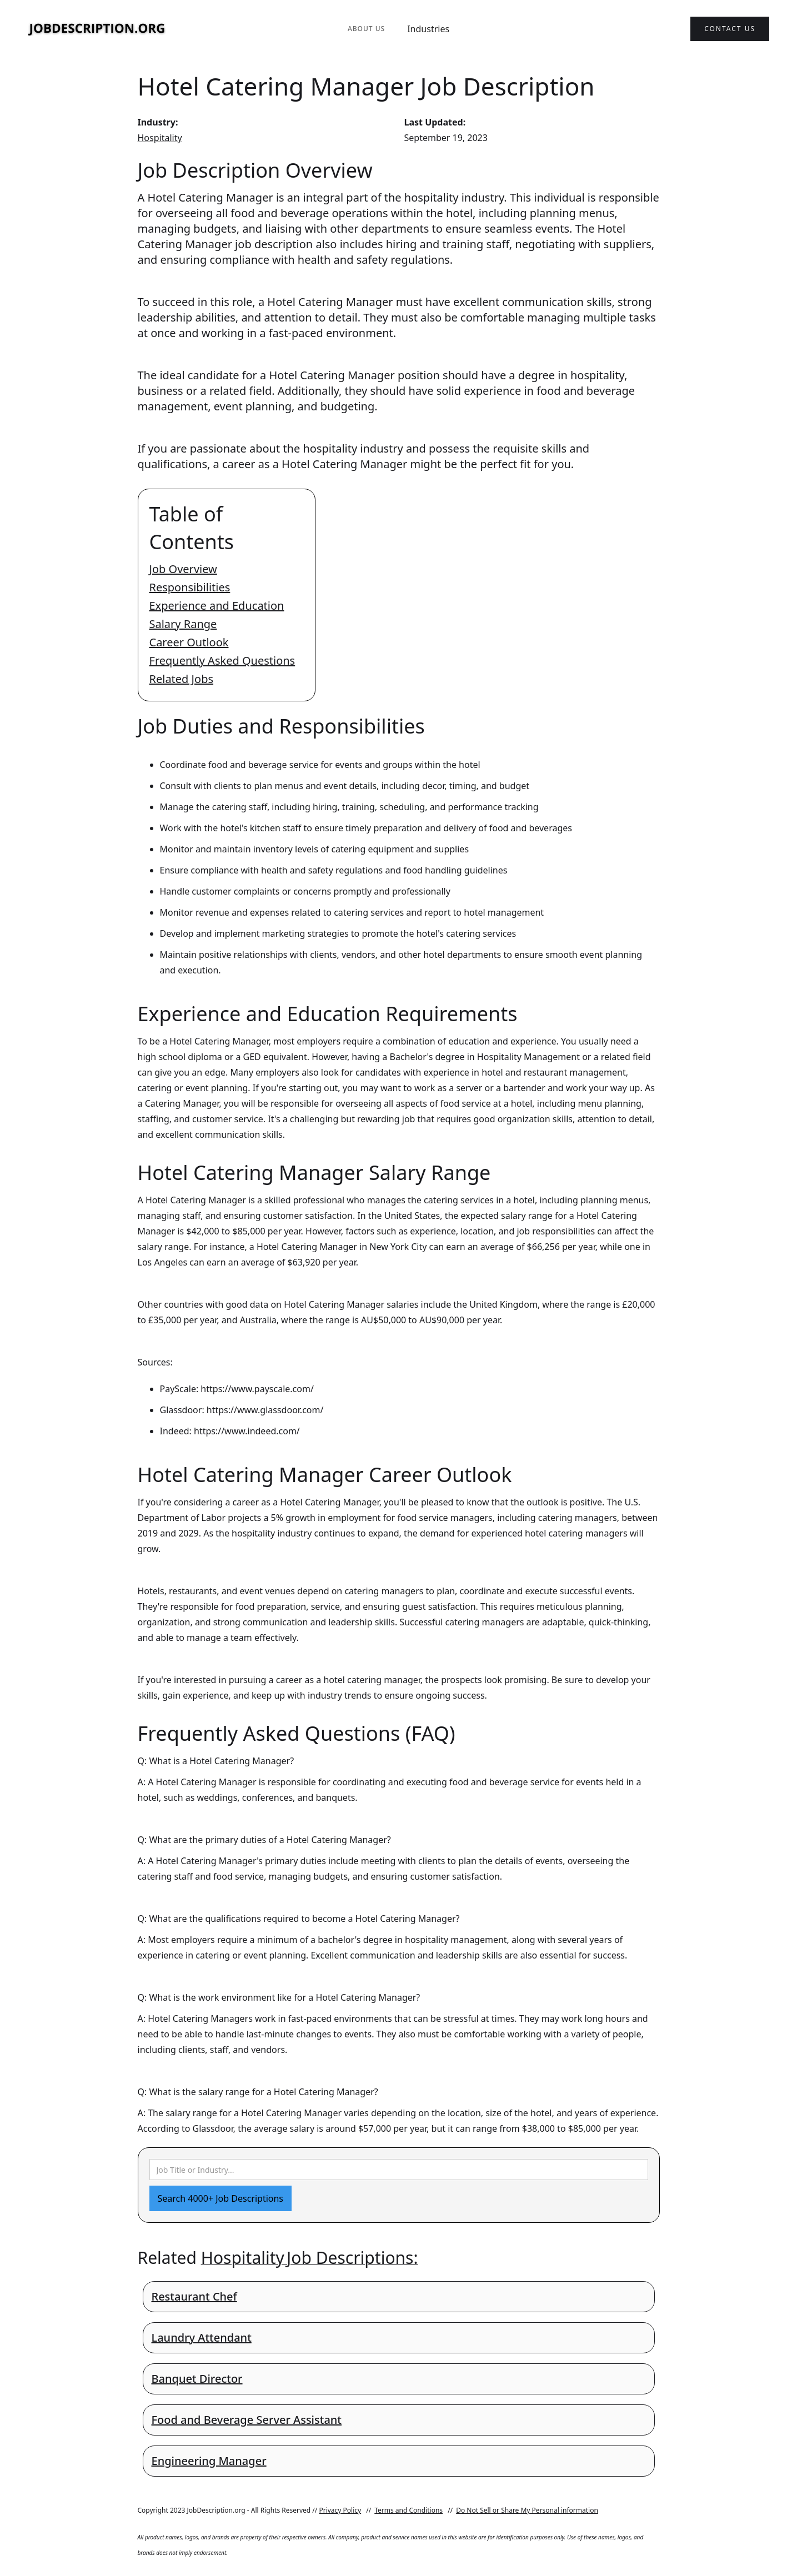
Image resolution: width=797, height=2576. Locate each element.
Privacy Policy (340, 2510)
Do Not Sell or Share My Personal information (527, 2510)
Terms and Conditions (408, 2510)
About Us (366, 28)
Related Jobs (181, 678)
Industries (428, 29)
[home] (97, 29)
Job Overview (183, 568)
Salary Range (183, 623)
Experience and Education (216, 605)
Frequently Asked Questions (222, 660)
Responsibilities (189, 587)
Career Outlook (189, 642)
